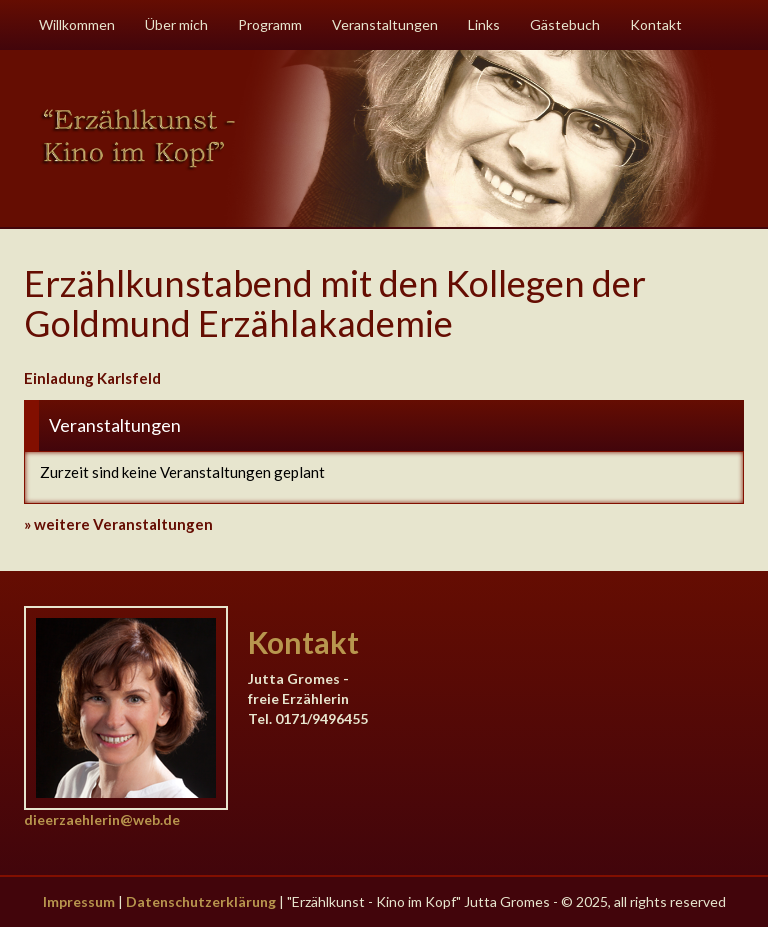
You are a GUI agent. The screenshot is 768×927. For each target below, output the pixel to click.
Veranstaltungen (385, 24)
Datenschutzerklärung (201, 901)
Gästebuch (565, 24)
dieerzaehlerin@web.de (102, 819)
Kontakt (656, 24)
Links (484, 24)
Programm (270, 24)
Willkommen (77, 24)
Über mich (176, 24)
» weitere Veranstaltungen (118, 524)
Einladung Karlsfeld (92, 378)
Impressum (79, 901)
